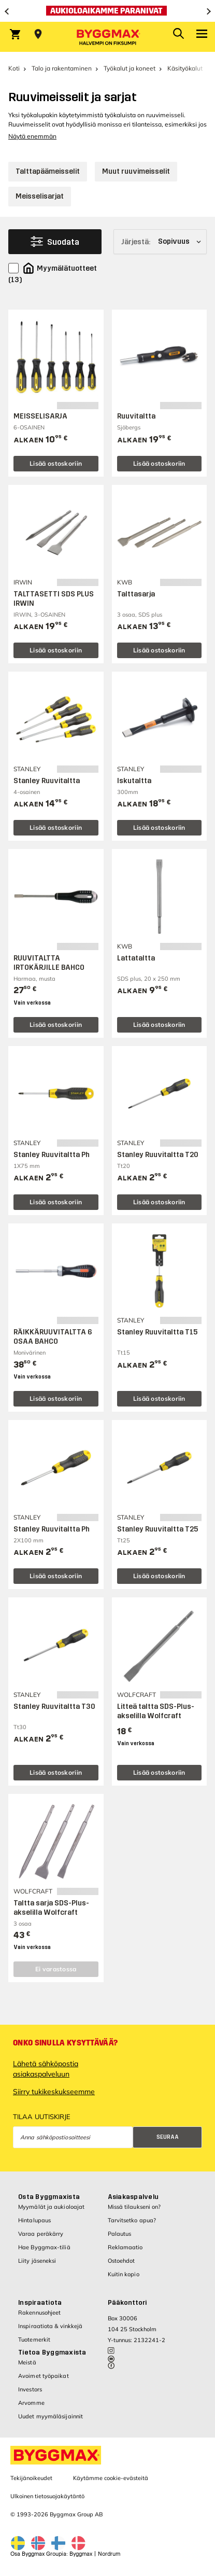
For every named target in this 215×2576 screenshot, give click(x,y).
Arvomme (31, 2402)
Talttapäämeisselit (48, 171)
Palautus (120, 2233)
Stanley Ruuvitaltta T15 (157, 1332)
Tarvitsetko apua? (132, 2220)
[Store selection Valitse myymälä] (38, 34)
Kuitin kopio (123, 2274)
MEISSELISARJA (40, 416)
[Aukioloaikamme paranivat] (107, 11)
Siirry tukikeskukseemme (54, 2091)
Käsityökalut (185, 68)
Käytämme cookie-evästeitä (110, 2478)
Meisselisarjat (40, 196)
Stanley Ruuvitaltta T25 (157, 1529)
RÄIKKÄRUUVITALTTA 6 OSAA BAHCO (52, 1337)
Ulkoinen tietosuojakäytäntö (47, 2496)
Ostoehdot (121, 2260)
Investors (30, 2389)
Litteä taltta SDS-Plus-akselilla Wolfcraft (155, 1711)
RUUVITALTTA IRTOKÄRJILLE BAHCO (48, 963)
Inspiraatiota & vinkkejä (50, 2326)
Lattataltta (136, 958)
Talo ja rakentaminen (62, 68)
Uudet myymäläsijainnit (50, 2416)
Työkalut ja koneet (129, 68)
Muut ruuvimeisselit (136, 171)
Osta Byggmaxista (49, 2197)
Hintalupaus (34, 2220)
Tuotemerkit (34, 2339)
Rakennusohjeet (39, 2312)
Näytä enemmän (32, 136)
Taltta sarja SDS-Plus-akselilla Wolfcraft (51, 1908)
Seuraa (167, 2137)
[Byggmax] (107, 36)
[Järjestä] (160, 241)
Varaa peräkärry (41, 2233)
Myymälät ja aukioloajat (51, 2206)
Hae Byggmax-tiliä (44, 2247)
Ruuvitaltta (136, 416)
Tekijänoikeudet (31, 2478)
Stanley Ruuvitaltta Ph (51, 1154)
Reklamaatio (125, 2247)
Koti (14, 68)
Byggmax (80, 2554)
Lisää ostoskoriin (56, 463)
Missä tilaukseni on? (134, 2206)
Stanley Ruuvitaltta (46, 780)
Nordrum (109, 2554)
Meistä (27, 2362)
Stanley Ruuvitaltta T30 (54, 1706)
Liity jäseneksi (37, 2260)
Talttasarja (136, 594)
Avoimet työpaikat (43, 2375)
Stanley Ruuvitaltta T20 (157, 1154)
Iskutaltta (134, 780)
